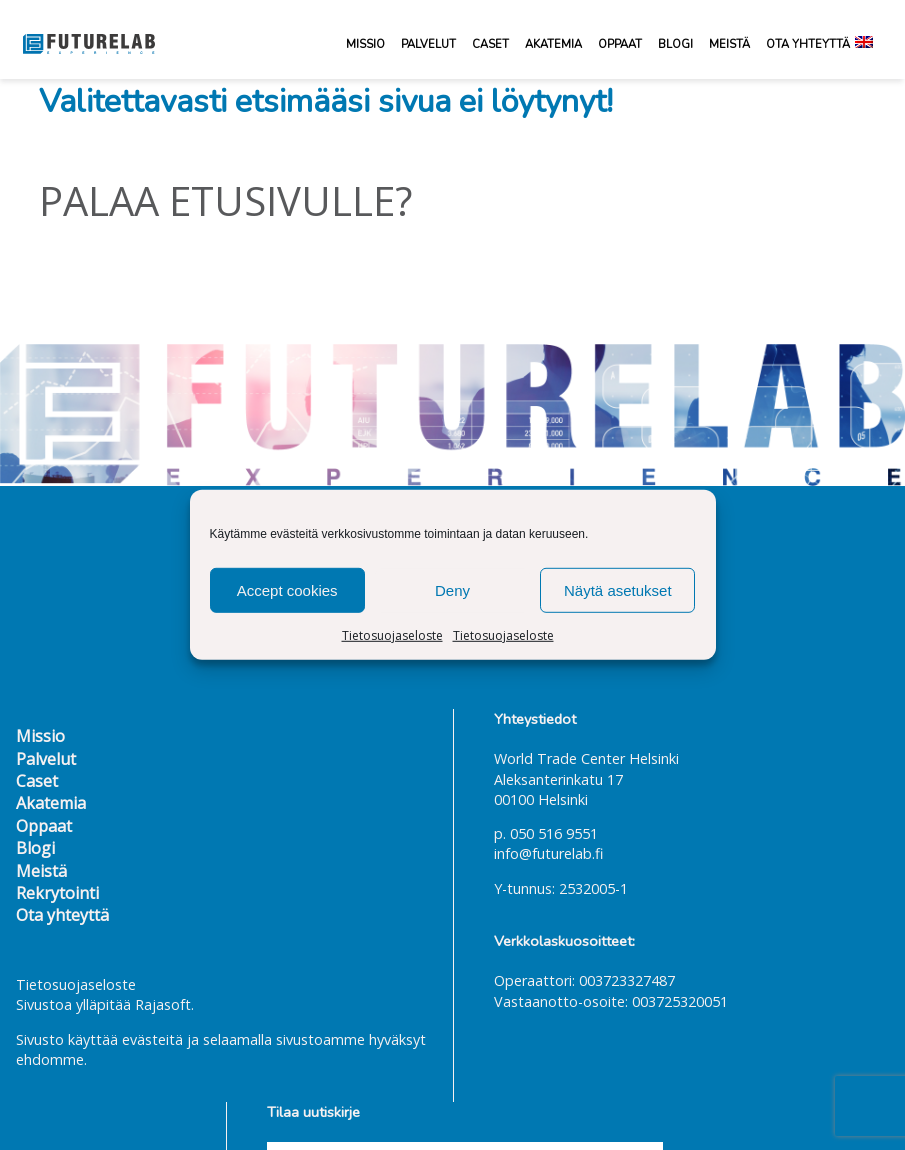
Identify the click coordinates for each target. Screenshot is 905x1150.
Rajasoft (163, 1004)
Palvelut (428, 44)
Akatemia (553, 44)
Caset (490, 44)
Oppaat (620, 44)
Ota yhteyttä (808, 44)
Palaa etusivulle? (225, 200)
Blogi (675, 44)
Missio (365, 44)
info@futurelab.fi (548, 853)
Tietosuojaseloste (392, 635)
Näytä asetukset (618, 589)
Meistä (729, 44)
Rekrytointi (57, 893)
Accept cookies (287, 589)
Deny (452, 589)
